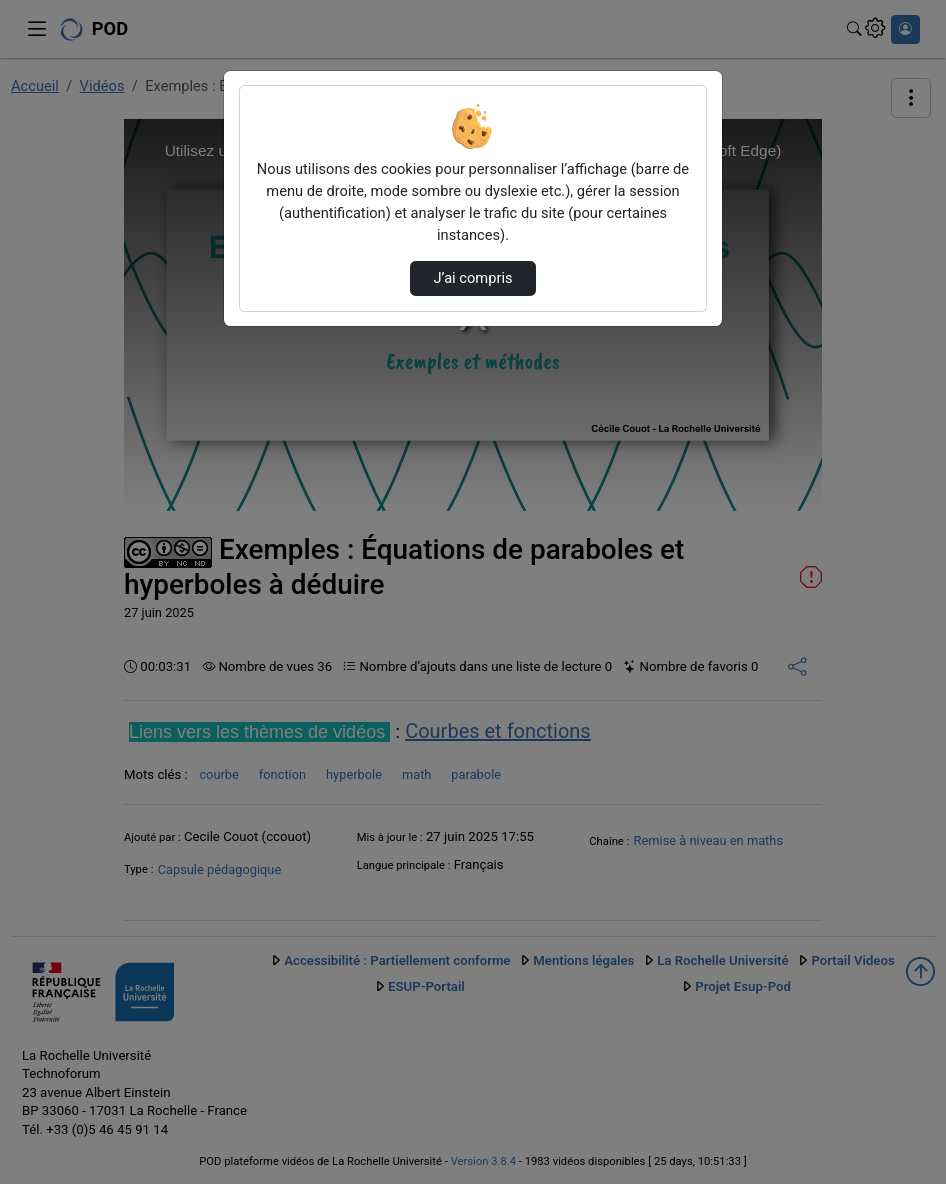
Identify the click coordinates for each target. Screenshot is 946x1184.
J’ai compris (472, 278)
